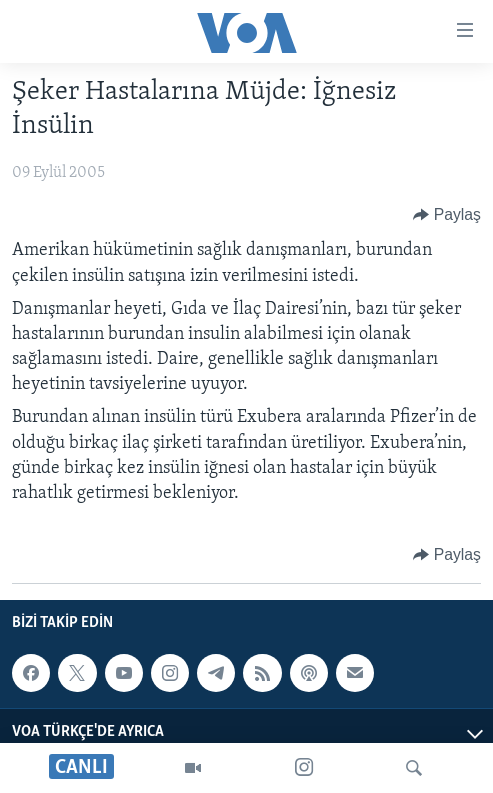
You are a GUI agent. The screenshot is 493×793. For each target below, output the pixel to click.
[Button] (447, 215)
